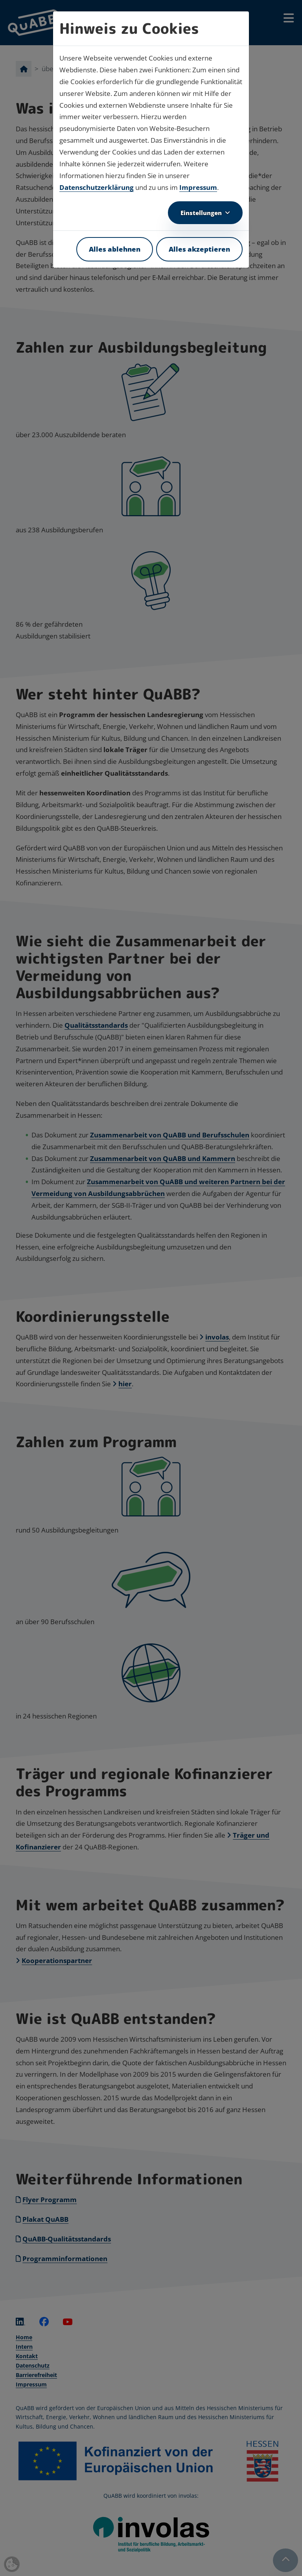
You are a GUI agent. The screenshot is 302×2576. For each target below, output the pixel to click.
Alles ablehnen (114, 249)
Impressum (198, 187)
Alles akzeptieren (199, 249)
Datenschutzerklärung (96, 187)
